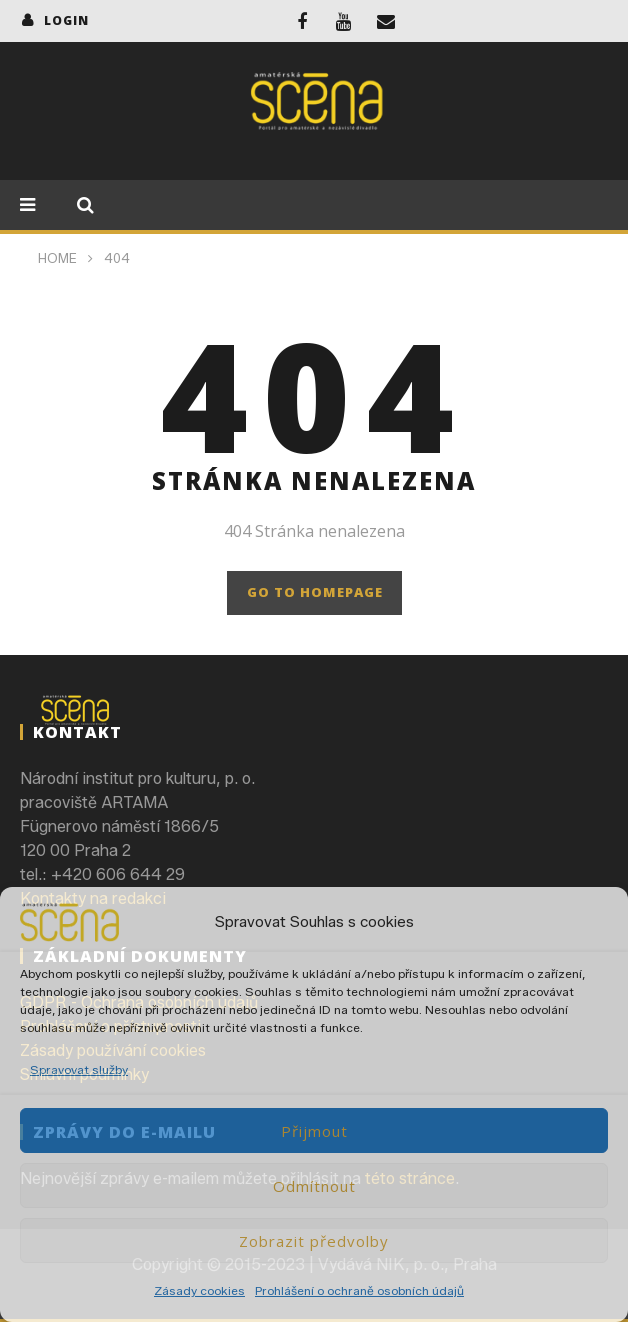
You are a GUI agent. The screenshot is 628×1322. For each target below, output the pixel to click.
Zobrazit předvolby (314, 1241)
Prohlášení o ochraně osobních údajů (359, 1290)
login (66, 20)
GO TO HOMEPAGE (315, 592)
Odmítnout (314, 1186)
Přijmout (314, 1131)
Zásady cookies (199, 1290)
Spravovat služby (79, 1069)
